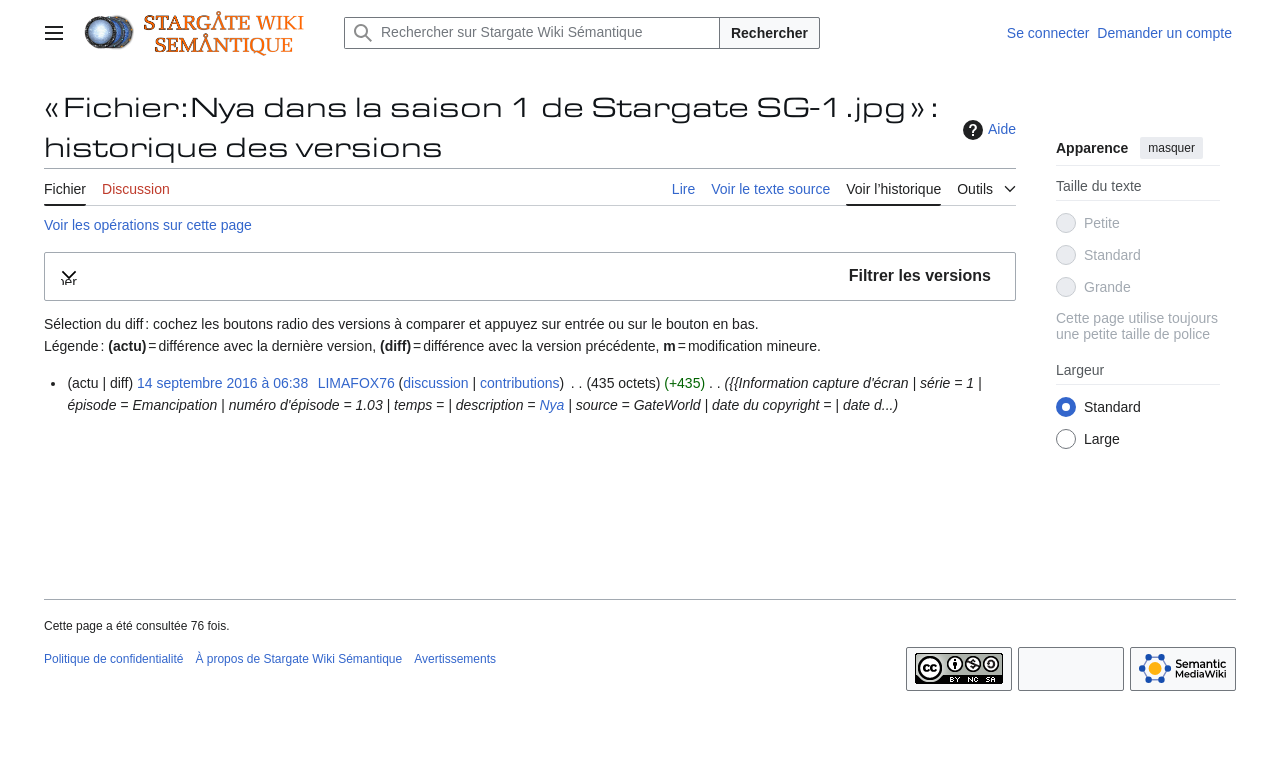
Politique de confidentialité (113, 659)
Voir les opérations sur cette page (148, 225)
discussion (435, 383)
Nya (551, 405)
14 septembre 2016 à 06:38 (222, 383)
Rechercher (769, 33)
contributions (519, 383)
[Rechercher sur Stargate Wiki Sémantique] (532, 33)
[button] (530, 276)
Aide (987, 130)
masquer (1171, 148)
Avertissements (455, 659)
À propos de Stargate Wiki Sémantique (298, 659)
